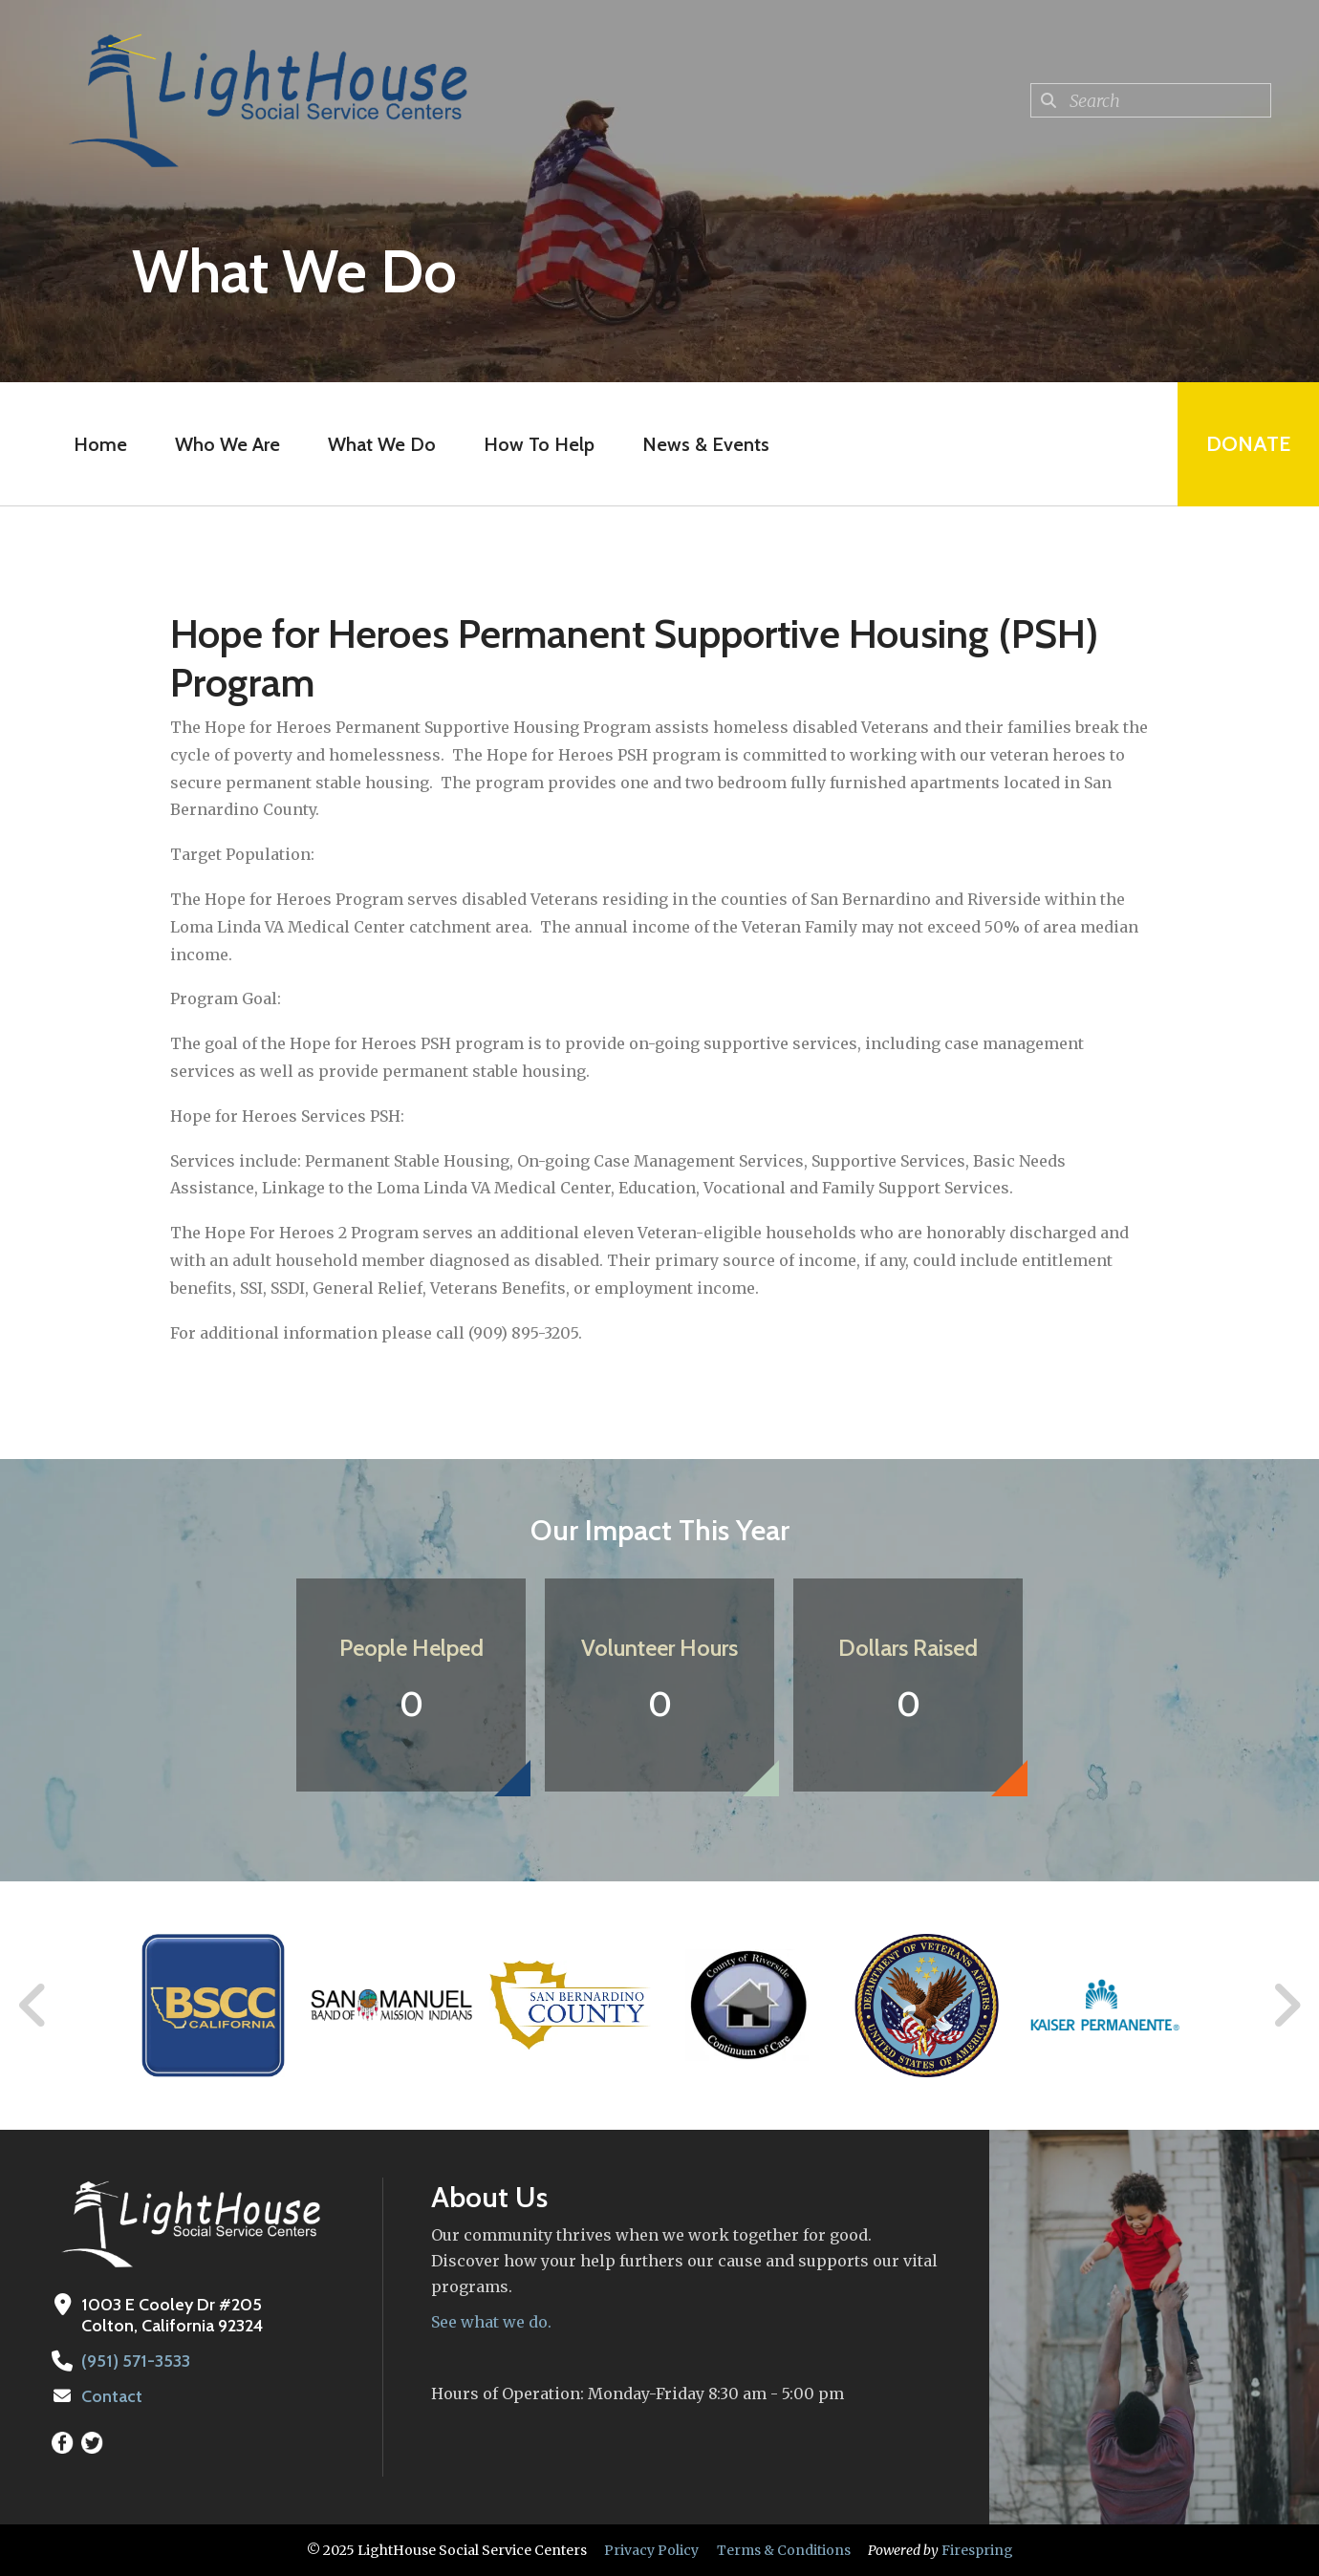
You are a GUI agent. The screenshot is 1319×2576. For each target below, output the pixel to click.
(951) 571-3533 (135, 2361)
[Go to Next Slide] (1286, 2005)
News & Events (705, 444)
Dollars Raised (908, 1648)
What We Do (382, 444)
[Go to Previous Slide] (33, 2005)
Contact (111, 2396)
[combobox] (1150, 100)
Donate (1248, 444)
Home (100, 444)
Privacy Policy (651, 2550)
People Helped (411, 1648)
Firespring (977, 2550)
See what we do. (491, 2321)
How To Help (539, 444)
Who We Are (227, 444)
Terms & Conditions (784, 2550)
